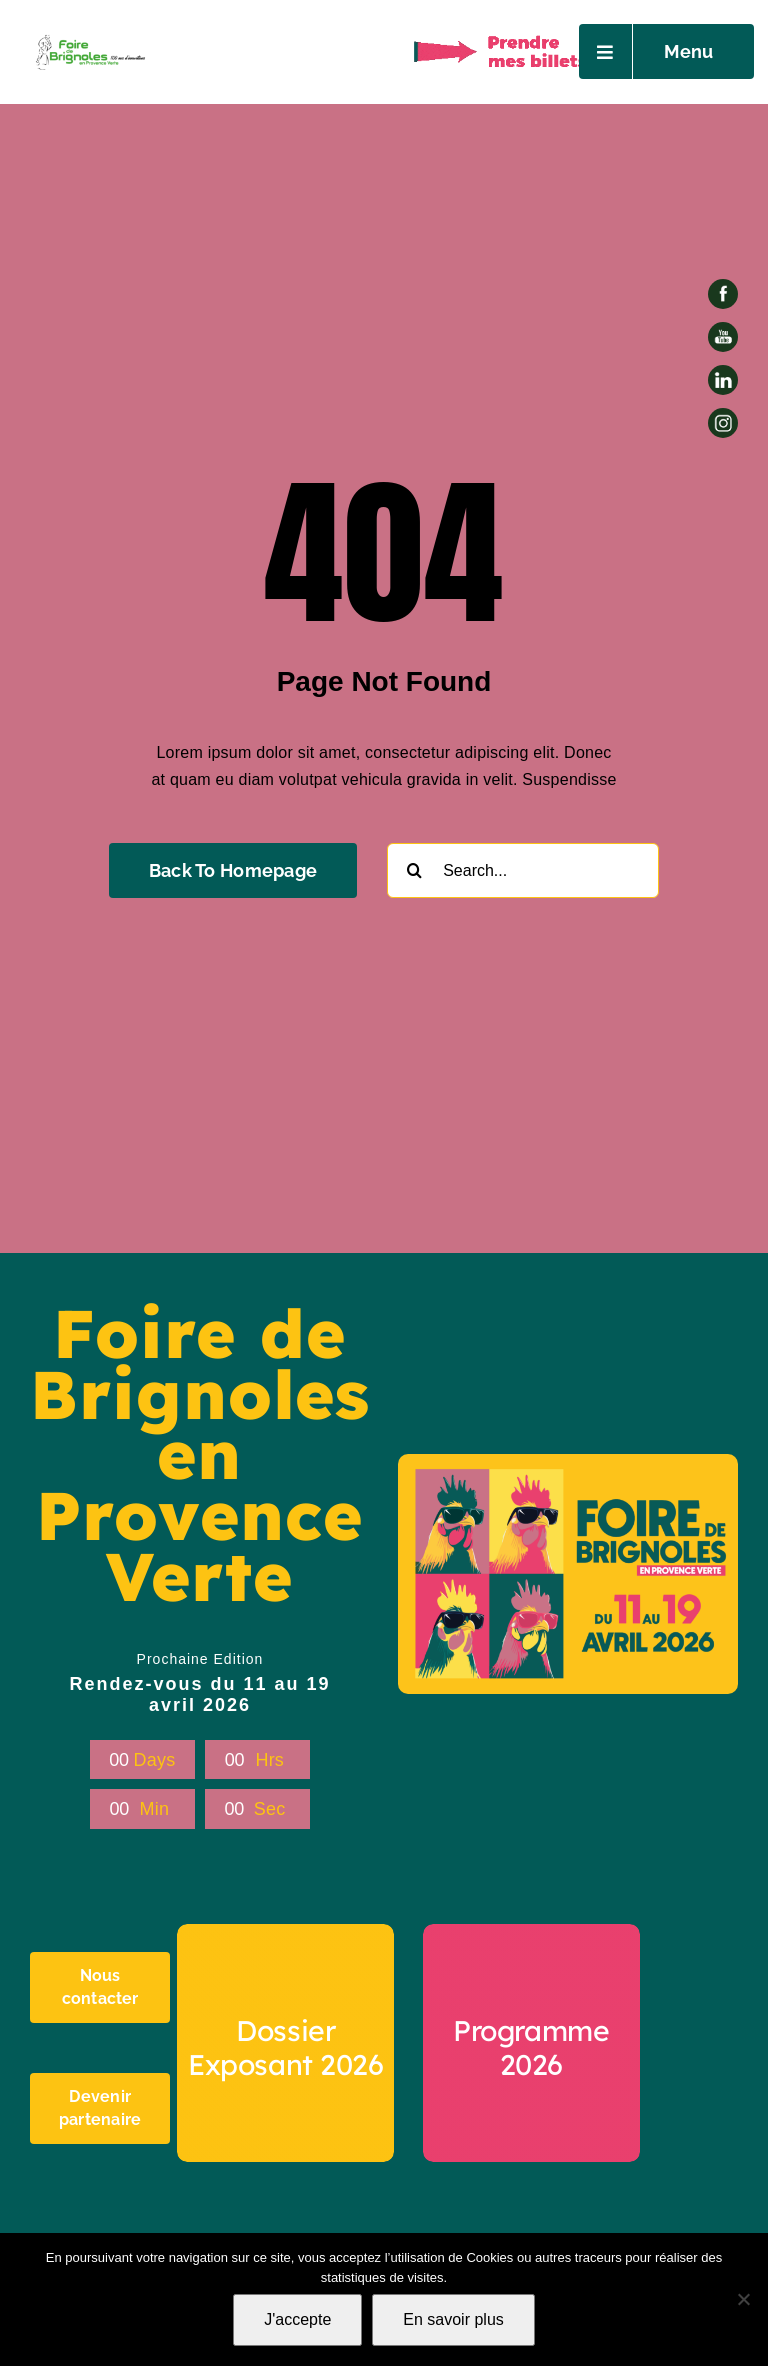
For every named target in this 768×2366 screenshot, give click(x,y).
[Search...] (523, 870)
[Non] (743, 2299)
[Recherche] (414, 870)
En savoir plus (453, 2319)
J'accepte (297, 2319)
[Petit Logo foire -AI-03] (89, 37)
